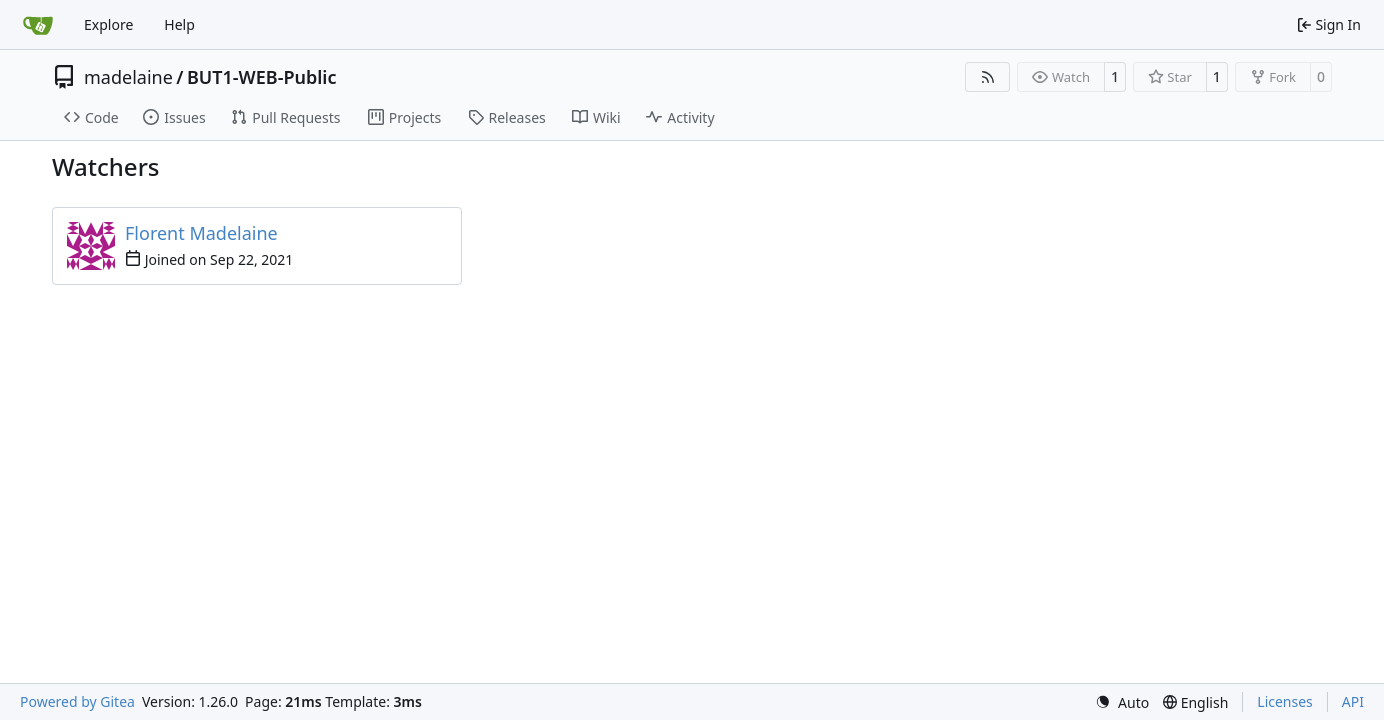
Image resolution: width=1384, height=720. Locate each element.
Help (179, 24)
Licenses (1285, 701)
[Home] (38, 25)
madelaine (128, 77)
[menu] (1122, 702)
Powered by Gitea (77, 701)
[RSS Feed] (988, 77)
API (1353, 701)
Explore (108, 24)
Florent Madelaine (201, 233)
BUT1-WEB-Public (261, 77)
